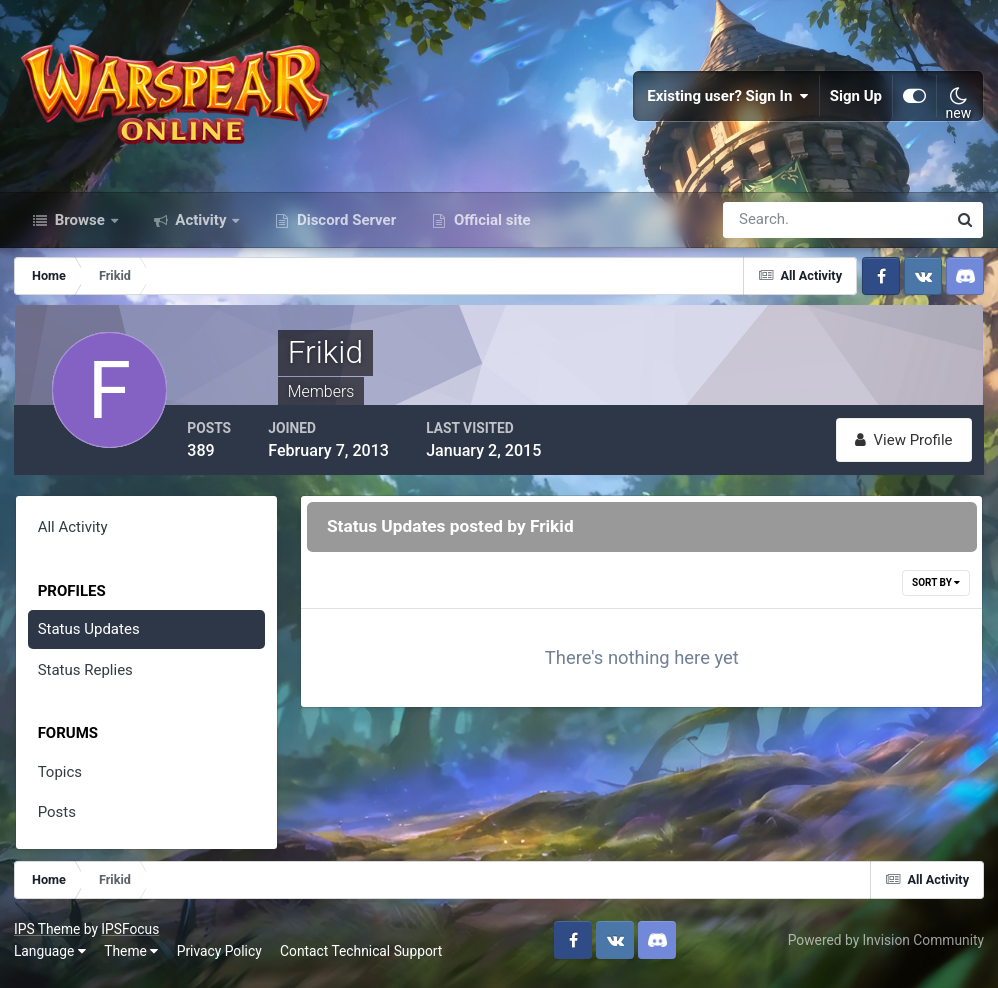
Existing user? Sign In (728, 100)
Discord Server (344, 228)
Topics (60, 779)
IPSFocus (131, 935)
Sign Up (856, 100)
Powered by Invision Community (885, 946)
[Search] (766, 228)
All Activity (73, 535)
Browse (80, 228)
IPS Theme (48, 935)
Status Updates (89, 637)
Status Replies (85, 677)
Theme (132, 957)
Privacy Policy (220, 957)
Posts (57, 820)
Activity (201, 228)
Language (51, 957)
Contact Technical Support (362, 957)
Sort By (936, 589)
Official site (490, 228)
